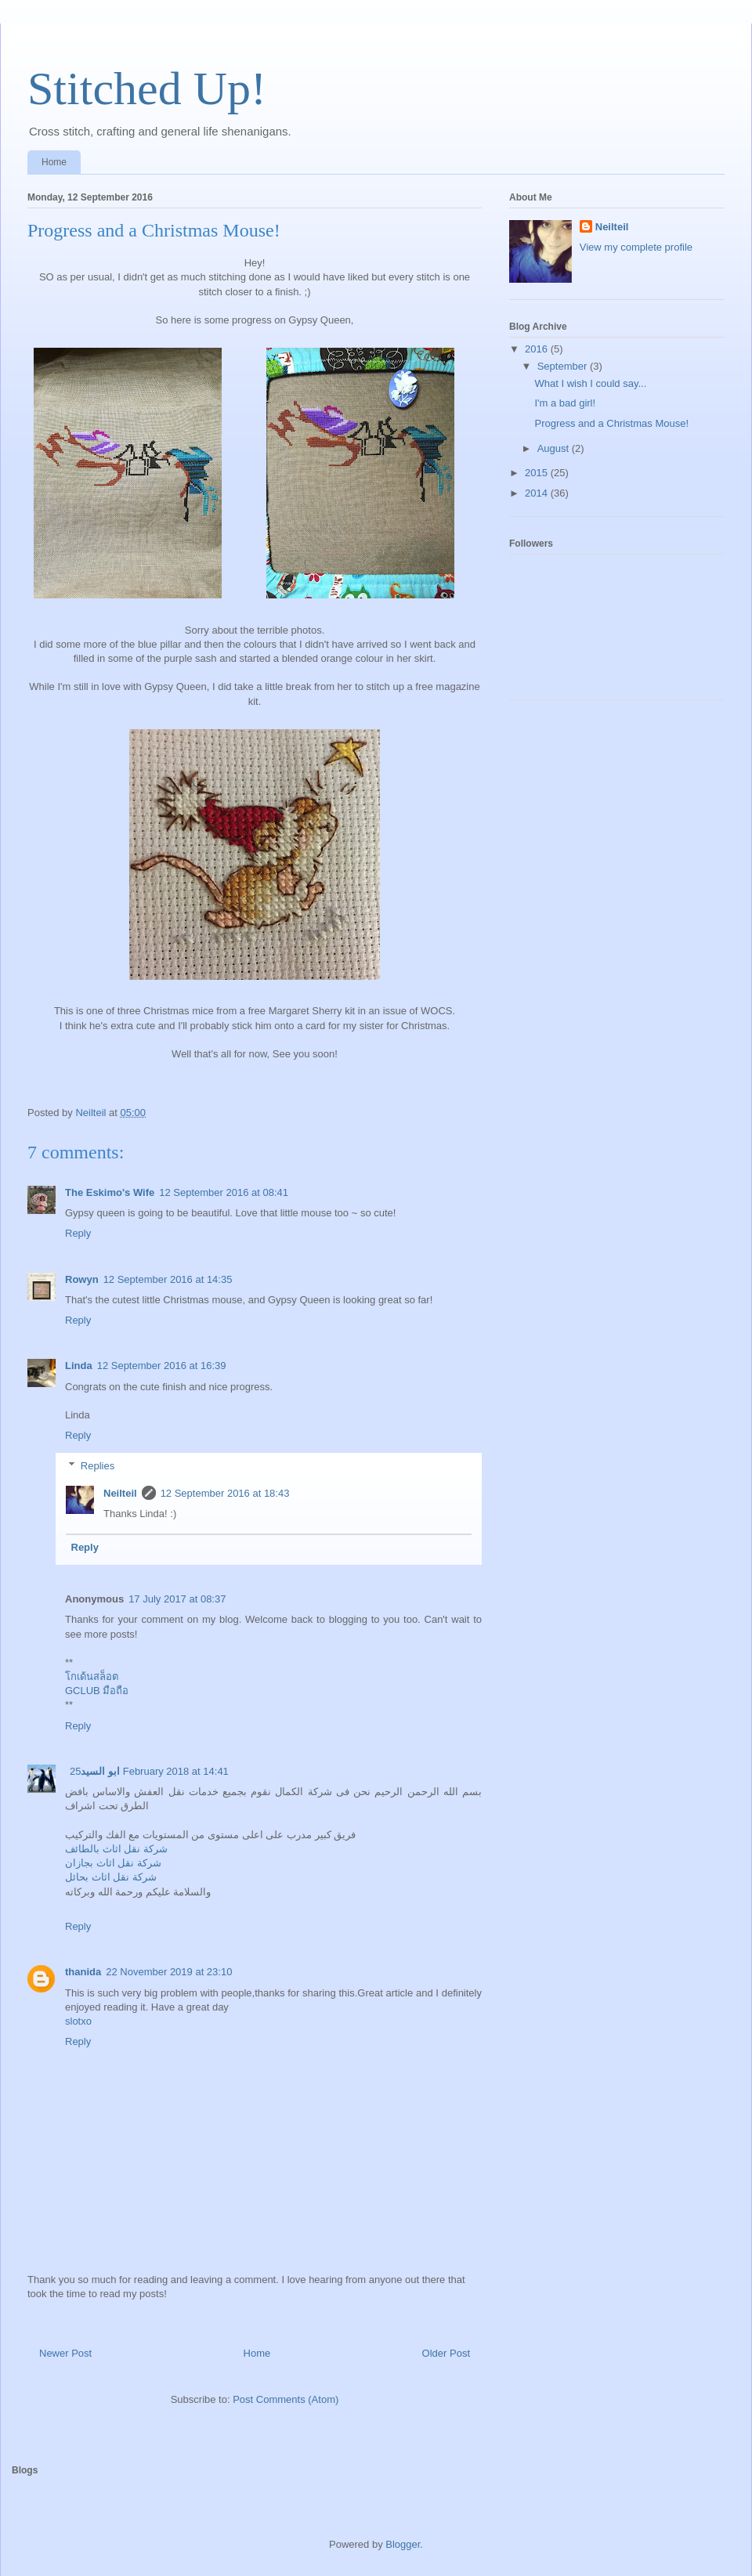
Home (54, 162)
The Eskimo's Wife (109, 1192)
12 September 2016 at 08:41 (223, 1192)
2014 (538, 493)
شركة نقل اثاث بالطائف (116, 1849)
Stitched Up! (146, 88)
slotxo (78, 2021)
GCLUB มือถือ (96, 1690)
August (554, 448)
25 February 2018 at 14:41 (149, 1771)
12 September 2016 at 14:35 (168, 1279)
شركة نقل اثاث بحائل (111, 1877)
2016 (538, 349)
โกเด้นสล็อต (91, 1676)
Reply (78, 1233)
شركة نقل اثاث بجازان (113, 1863)
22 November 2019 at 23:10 (169, 1972)
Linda (78, 1365)
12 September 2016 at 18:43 (225, 1493)
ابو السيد (100, 1771)
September (563, 366)
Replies (97, 1466)
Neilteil (120, 1493)
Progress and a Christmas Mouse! (611, 423)
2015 (538, 473)
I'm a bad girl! (564, 403)
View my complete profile (636, 247)
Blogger (402, 2544)
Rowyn (82, 1279)
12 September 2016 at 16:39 (161, 1365)
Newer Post (65, 2353)
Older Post (446, 2353)
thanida (83, 1972)
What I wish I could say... (590, 383)
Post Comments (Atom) (285, 2399)
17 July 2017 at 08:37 (177, 1599)
